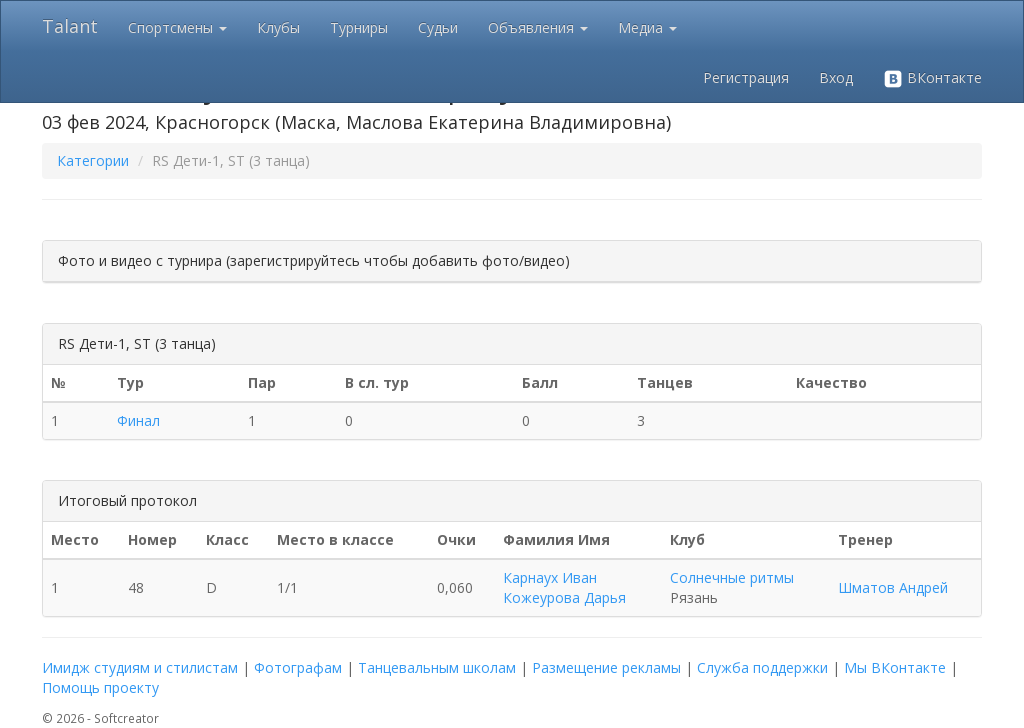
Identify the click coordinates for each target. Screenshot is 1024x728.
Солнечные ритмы (732, 577)
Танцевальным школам (437, 667)
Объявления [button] (538, 27)
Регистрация (746, 77)
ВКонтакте (932, 78)
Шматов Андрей (893, 587)
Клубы (278, 27)
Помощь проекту (100, 687)
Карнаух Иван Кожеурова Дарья (564, 587)
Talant (70, 26)
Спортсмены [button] (177, 27)
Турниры (359, 27)
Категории (93, 160)
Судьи (438, 27)
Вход (836, 77)
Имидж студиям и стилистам (140, 667)
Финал (138, 420)
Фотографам (298, 667)
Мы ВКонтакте (895, 667)
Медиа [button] (647, 27)
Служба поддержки (762, 667)
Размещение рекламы (606, 667)
